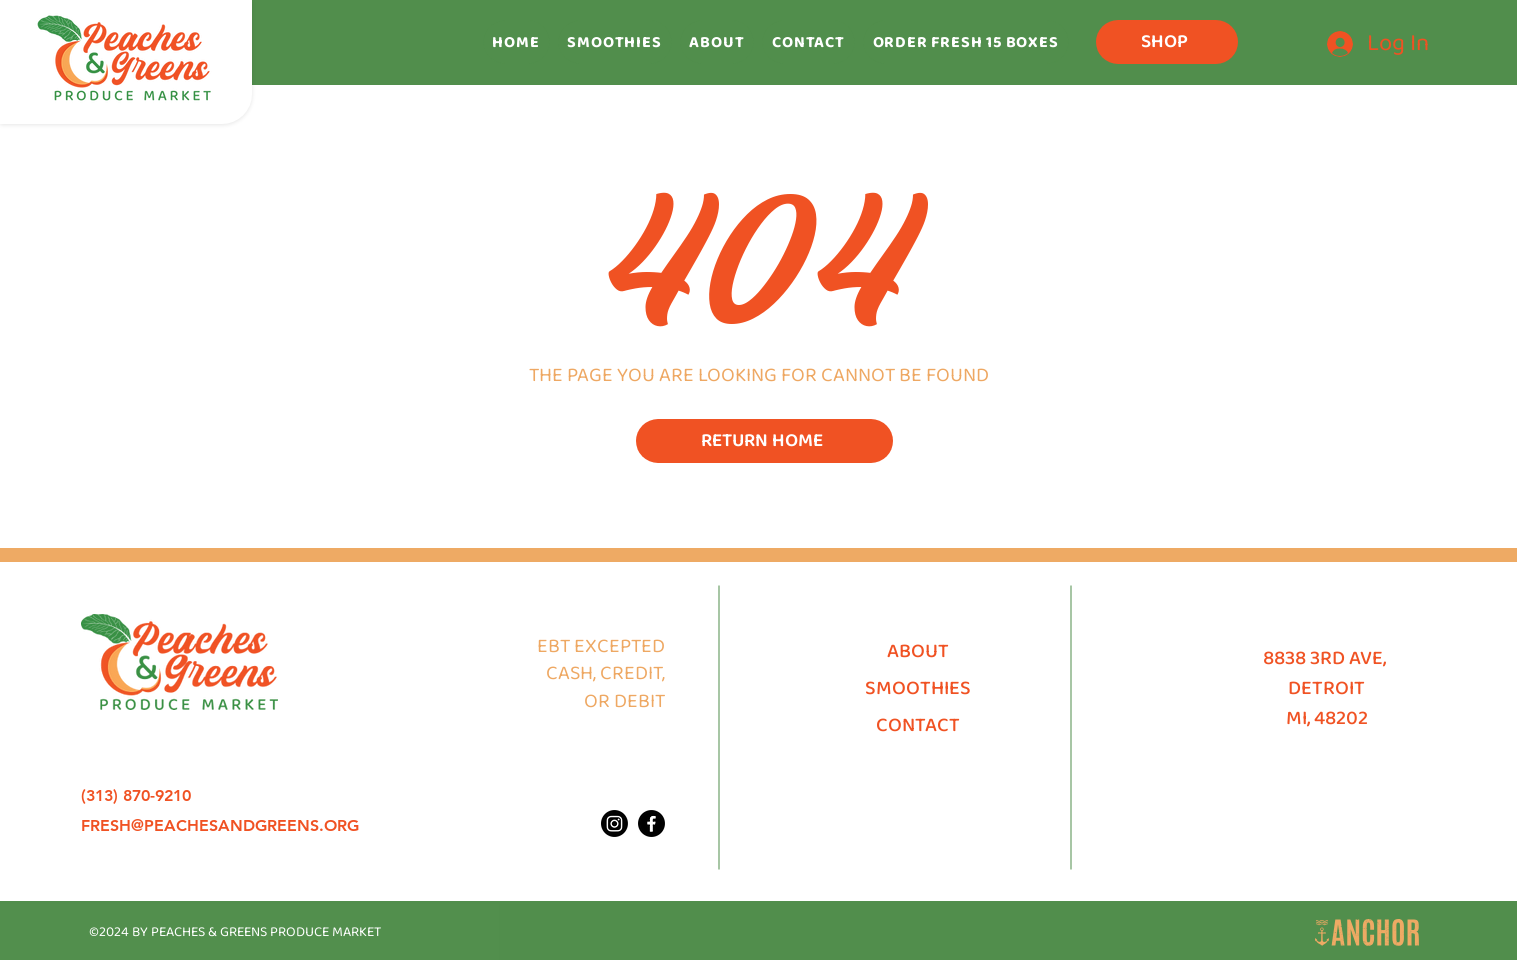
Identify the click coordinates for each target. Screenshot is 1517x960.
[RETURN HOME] (764, 441)
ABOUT (918, 651)
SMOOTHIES (918, 688)
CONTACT (918, 725)
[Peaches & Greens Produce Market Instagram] (614, 823)
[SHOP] (1167, 42)
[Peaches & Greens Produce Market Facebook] (651, 823)
